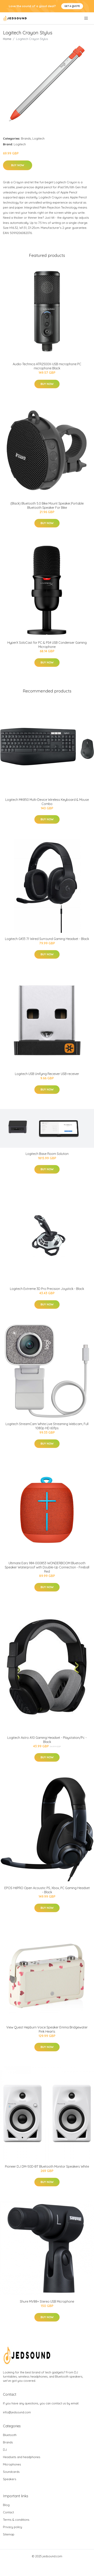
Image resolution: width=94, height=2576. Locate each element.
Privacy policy (12, 2527)
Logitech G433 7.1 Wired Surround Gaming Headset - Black (47, 939)
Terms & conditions (16, 2520)
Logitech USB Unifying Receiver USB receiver (47, 1074)
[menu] (86, 18)
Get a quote (72, 6)
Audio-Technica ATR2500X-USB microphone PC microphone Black (47, 366)
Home (7, 39)
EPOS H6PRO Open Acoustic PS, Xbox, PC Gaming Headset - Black (47, 1890)
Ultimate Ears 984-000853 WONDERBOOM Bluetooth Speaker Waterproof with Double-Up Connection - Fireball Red (47, 1567)
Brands (26, 138)
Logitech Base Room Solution (47, 1154)
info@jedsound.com (17, 2412)
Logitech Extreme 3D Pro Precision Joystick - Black (47, 1289)
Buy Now (17, 165)
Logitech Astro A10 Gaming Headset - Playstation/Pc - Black (47, 1740)
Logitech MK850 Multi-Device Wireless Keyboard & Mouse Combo (47, 802)
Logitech (38, 138)
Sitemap (8, 2534)
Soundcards (11, 2472)
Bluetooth (9, 2435)
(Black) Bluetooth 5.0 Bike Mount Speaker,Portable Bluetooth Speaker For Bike (47, 505)
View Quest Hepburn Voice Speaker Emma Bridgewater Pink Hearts (47, 2029)
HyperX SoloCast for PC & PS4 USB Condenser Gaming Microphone (47, 645)
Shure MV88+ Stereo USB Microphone (47, 2301)
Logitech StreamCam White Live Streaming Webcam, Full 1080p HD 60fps (47, 1426)
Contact (8, 2512)
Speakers (9, 2479)
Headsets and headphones (21, 2457)
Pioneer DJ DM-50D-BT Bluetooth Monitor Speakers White (47, 2166)
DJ (5, 2450)
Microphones (12, 2464)
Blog (6, 2505)
